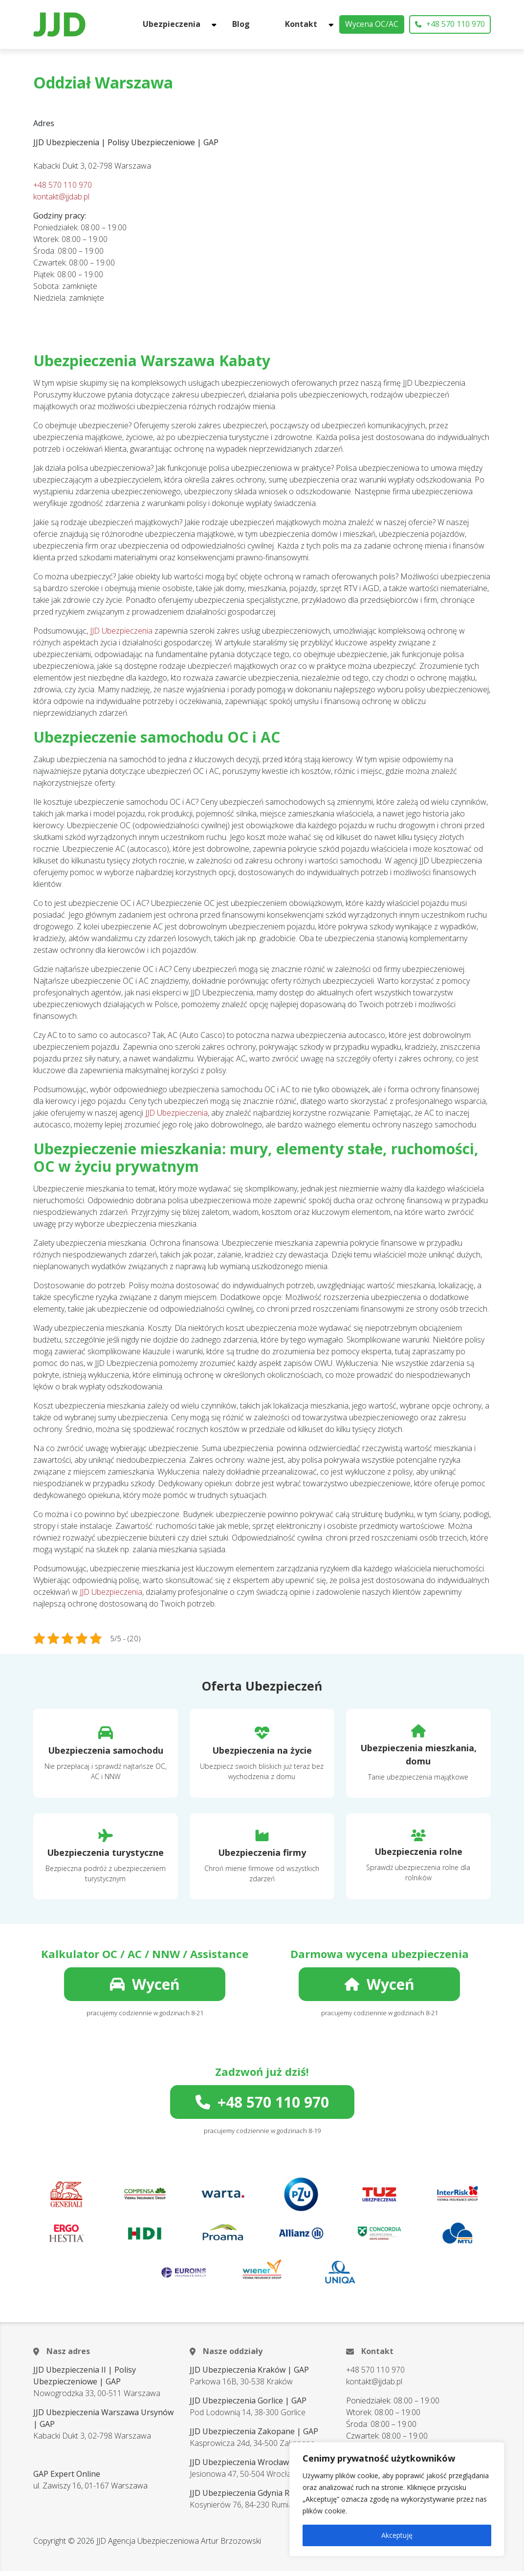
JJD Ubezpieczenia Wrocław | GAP (251, 2467)
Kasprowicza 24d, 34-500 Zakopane (252, 2448)
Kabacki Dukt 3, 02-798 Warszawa (92, 2440)
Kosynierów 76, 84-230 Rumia (241, 2509)
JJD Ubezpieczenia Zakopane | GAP (254, 2436)
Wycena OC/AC (372, 27)
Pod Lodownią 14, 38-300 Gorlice (248, 2417)
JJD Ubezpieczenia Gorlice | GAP (248, 2405)
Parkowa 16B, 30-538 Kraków (241, 2386)
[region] (396, 2499)
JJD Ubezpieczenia (121, 635)
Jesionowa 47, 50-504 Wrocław (243, 2478)
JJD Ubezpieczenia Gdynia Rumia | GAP (260, 2497)
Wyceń (145, 1989)
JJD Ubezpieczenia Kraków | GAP (249, 2374)
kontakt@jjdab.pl (61, 201)
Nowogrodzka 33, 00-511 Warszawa (96, 2398)
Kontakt (308, 27)
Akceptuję (397, 2535)
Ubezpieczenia (216, 27)
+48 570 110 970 (450, 27)
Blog (272, 27)
